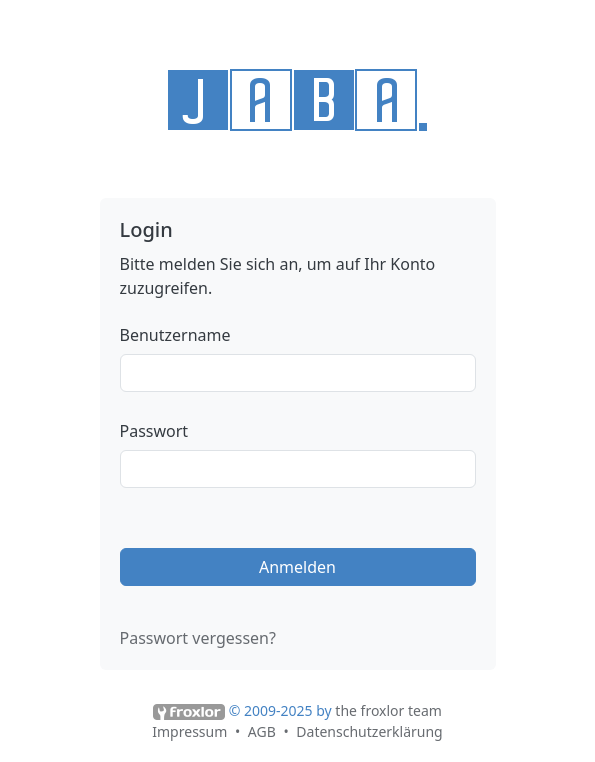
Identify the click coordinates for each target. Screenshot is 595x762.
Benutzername (175, 335)
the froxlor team (388, 710)
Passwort (154, 431)
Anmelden (297, 567)
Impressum (189, 731)
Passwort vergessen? (198, 638)
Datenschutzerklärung (369, 731)
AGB (262, 731)
